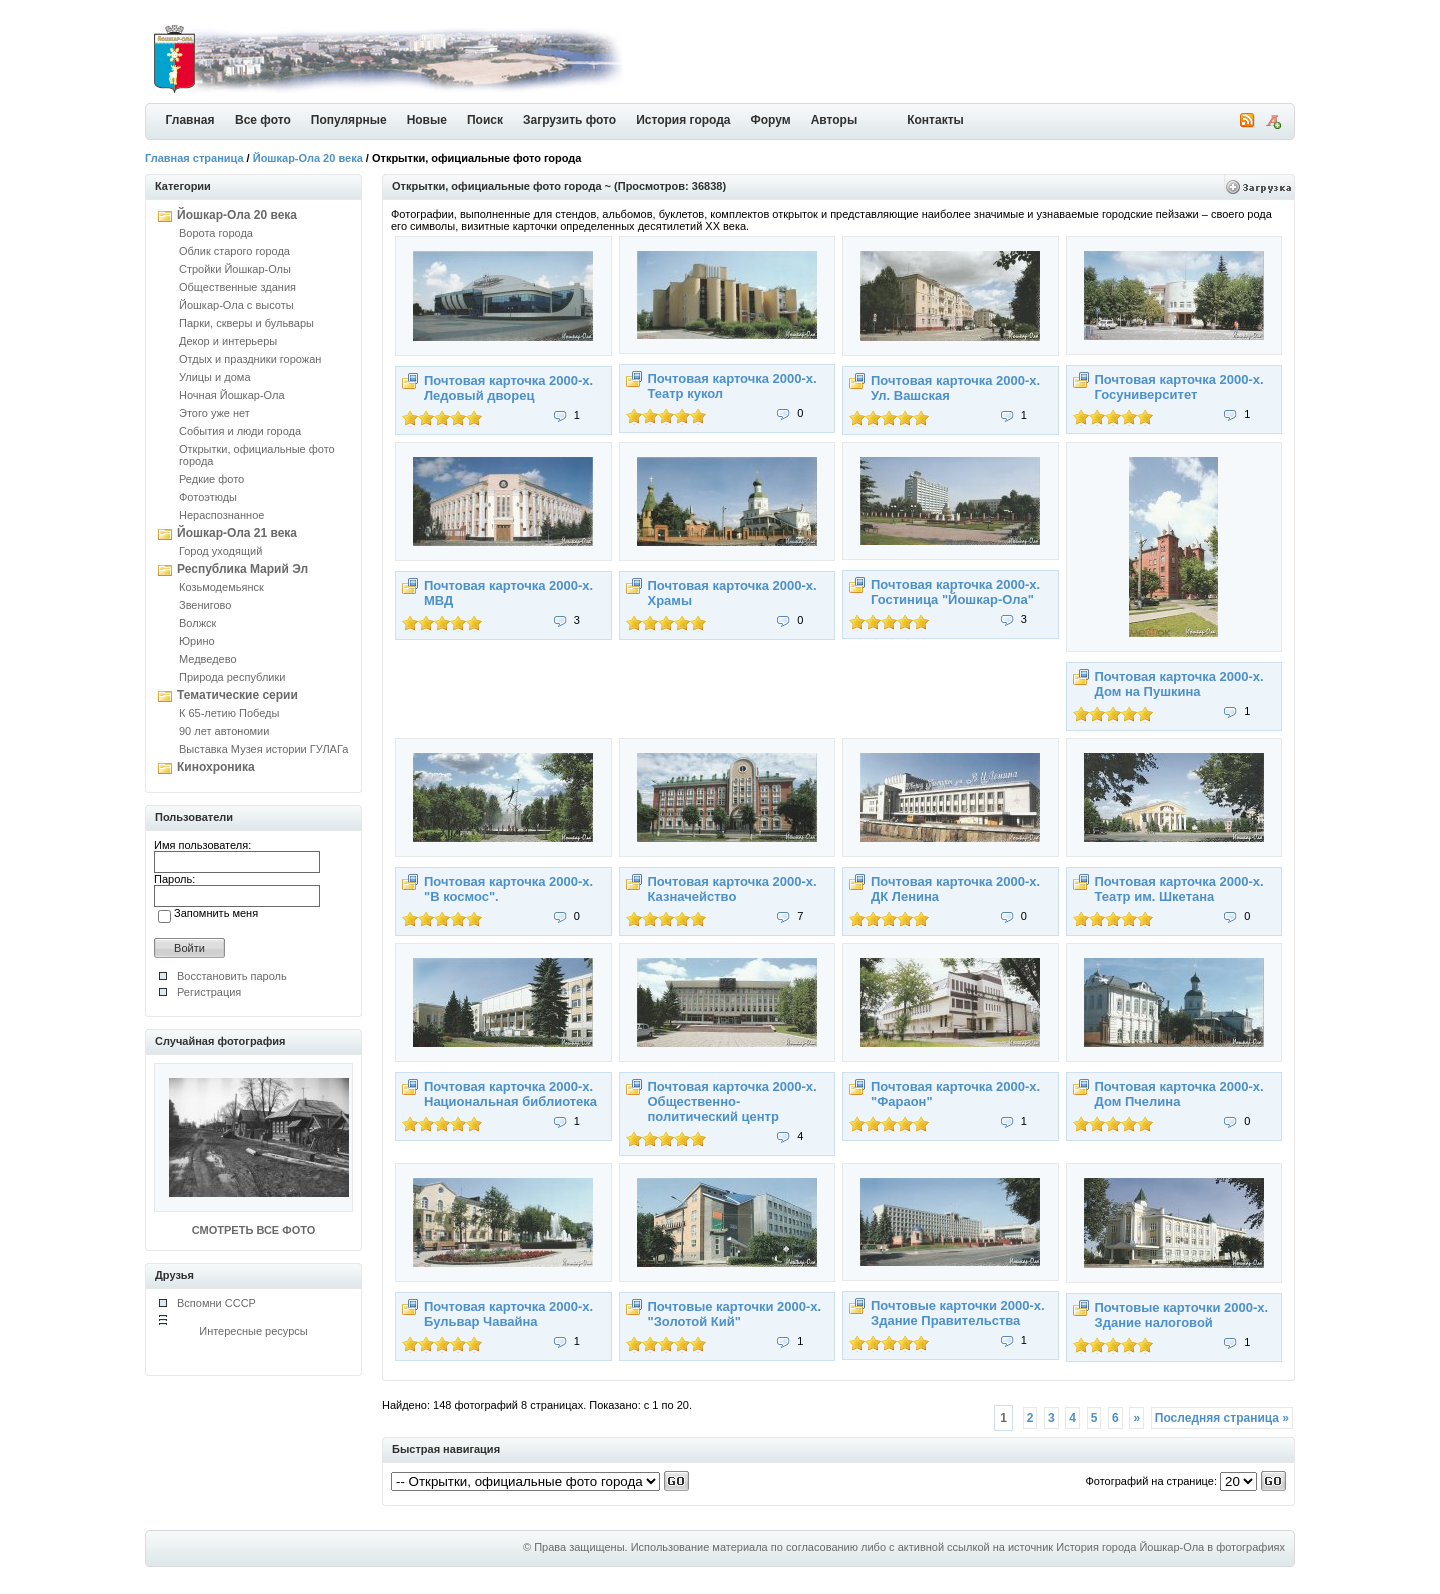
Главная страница (194, 158)
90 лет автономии (224, 731)
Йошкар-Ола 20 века (308, 158)
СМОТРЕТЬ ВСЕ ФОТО (253, 1230)
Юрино (197, 641)
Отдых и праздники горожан (250, 359)
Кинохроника (216, 767)
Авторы (834, 120)
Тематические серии (237, 695)
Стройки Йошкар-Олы (235, 269)
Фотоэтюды (208, 497)
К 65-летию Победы (229, 713)
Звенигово (205, 605)
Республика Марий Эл (242, 569)
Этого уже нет (214, 413)
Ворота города (216, 233)
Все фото (263, 120)
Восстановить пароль (232, 976)
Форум (771, 120)
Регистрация (209, 992)
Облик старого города (234, 251)
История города (683, 120)
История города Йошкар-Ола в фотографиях (1170, 1547)
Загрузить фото (569, 120)
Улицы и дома (215, 377)
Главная (190, 120)
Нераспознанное (221, 515)
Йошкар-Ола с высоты (236, 305)
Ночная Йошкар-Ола (232, 395)
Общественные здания (237, 287)
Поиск (485, 120)
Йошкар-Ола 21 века (237, 533)
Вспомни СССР (216, 1303)
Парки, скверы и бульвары (246, 323)
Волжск (197, 623)
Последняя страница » (1222, 1418)
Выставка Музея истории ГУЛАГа (263, 749)
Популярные (349, 120)
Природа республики (232, 677)
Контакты (935, 120)
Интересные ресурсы (253, 1331)
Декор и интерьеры (228, 341)
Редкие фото (211, 479)
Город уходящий (220, 551)
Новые (427, 120)
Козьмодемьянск (221, 587)
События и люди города (240, 431)
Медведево (208, 659)
